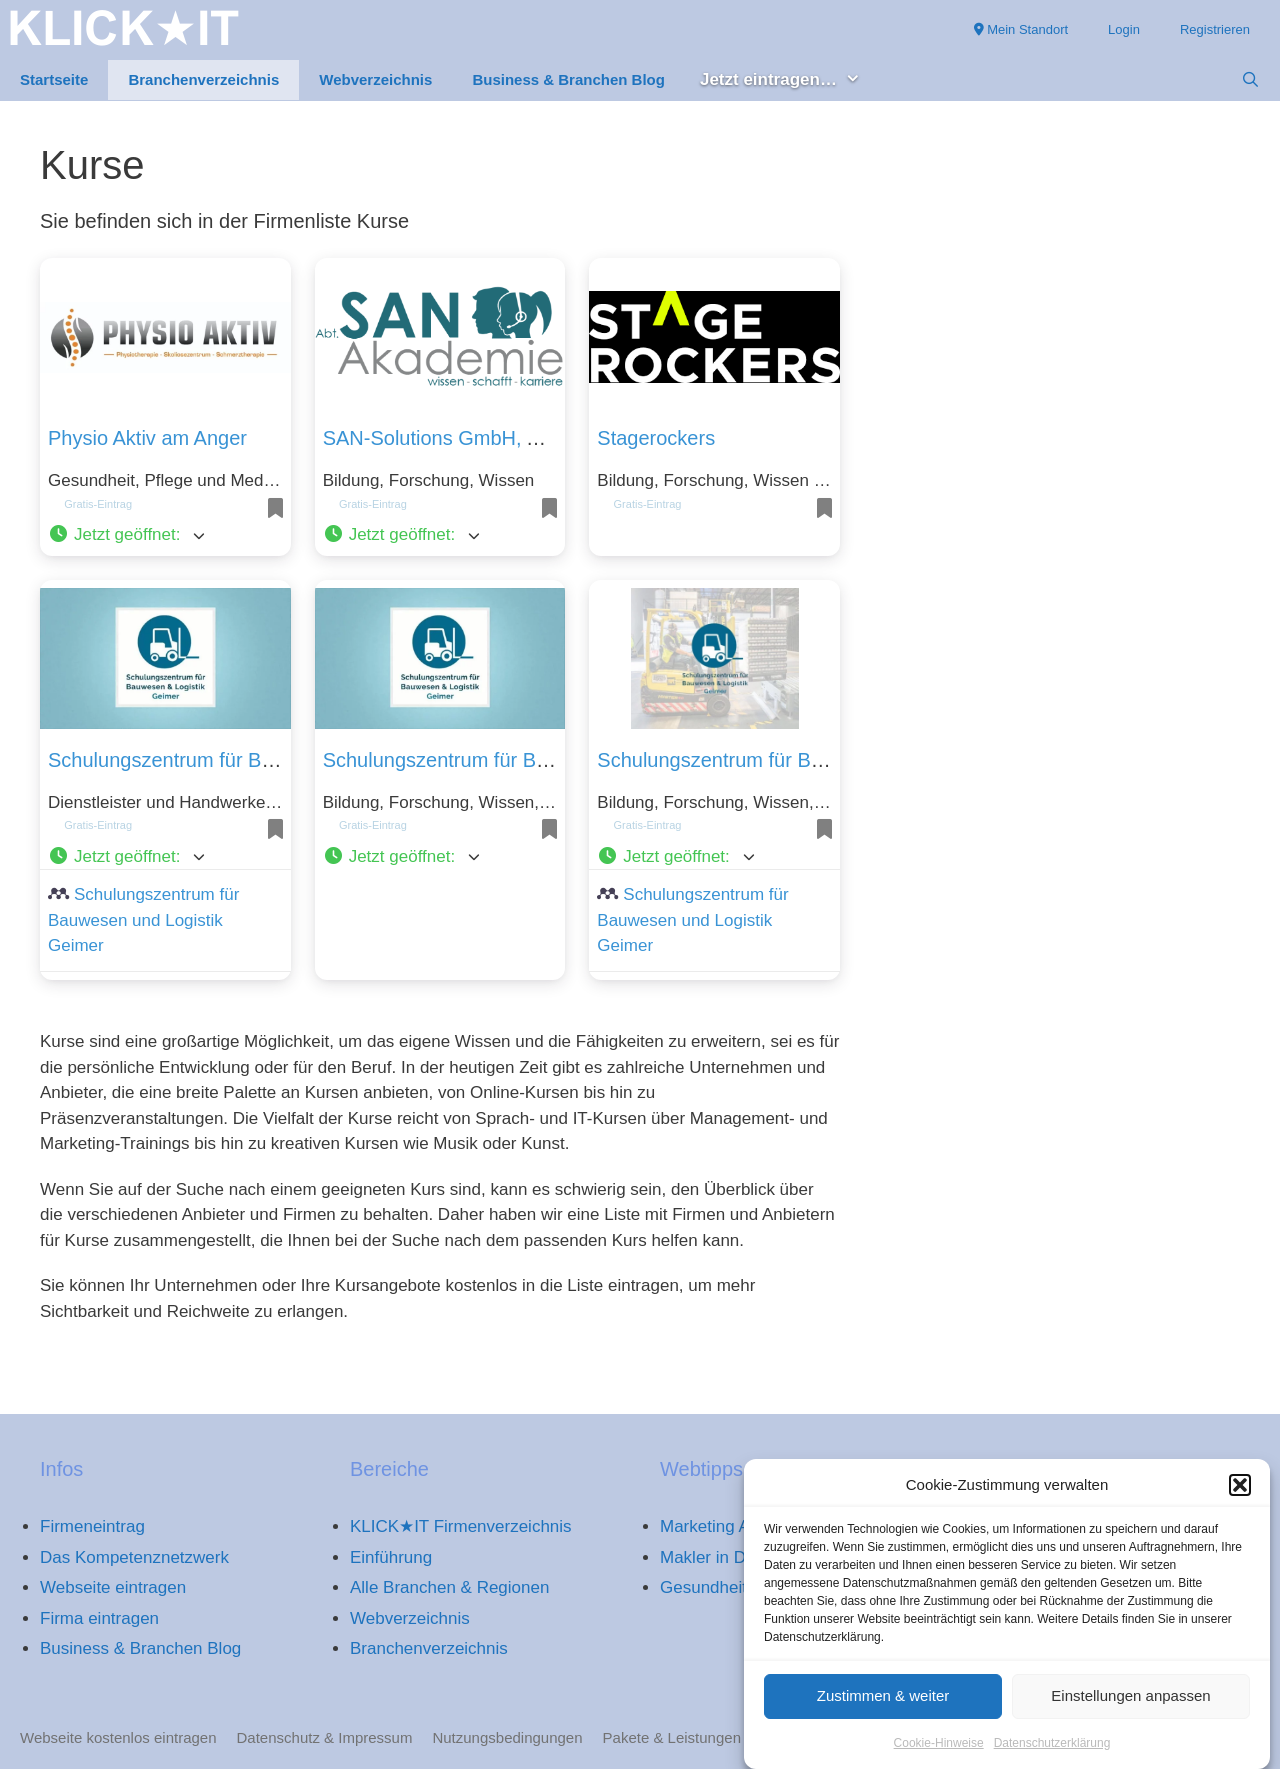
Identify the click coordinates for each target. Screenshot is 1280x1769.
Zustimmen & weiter (883, 1707)
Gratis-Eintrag (98, 504)
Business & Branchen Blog (568, 79)
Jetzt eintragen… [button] (790, 80)
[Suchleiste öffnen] (1250, 80)
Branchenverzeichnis (203, 79)
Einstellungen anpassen (1130, 1707)
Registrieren (1215, 29)
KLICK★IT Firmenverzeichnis (461, 1526)
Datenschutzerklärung (1052, 1754)
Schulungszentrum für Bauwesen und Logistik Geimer (143, 920)
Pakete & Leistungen (672, 1737)
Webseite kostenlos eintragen (118, 1737)
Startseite (54, 79)
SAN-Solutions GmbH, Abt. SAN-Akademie (513, 438)
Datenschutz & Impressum (325, 1737)
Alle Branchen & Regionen (449, 1587)
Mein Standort (1021, 29)
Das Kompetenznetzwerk (134, 1557)
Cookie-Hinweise (939, 1754)
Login (1124, 29)
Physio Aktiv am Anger (147, 438)
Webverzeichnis (375, 79)
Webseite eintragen (113, 1587)
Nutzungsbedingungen (507, 1737)
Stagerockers (656, 438)
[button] (1240, 1497)
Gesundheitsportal (729, 1587)
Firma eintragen (99, 1618)
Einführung (391, 1557)
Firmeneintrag (92, 1526)
